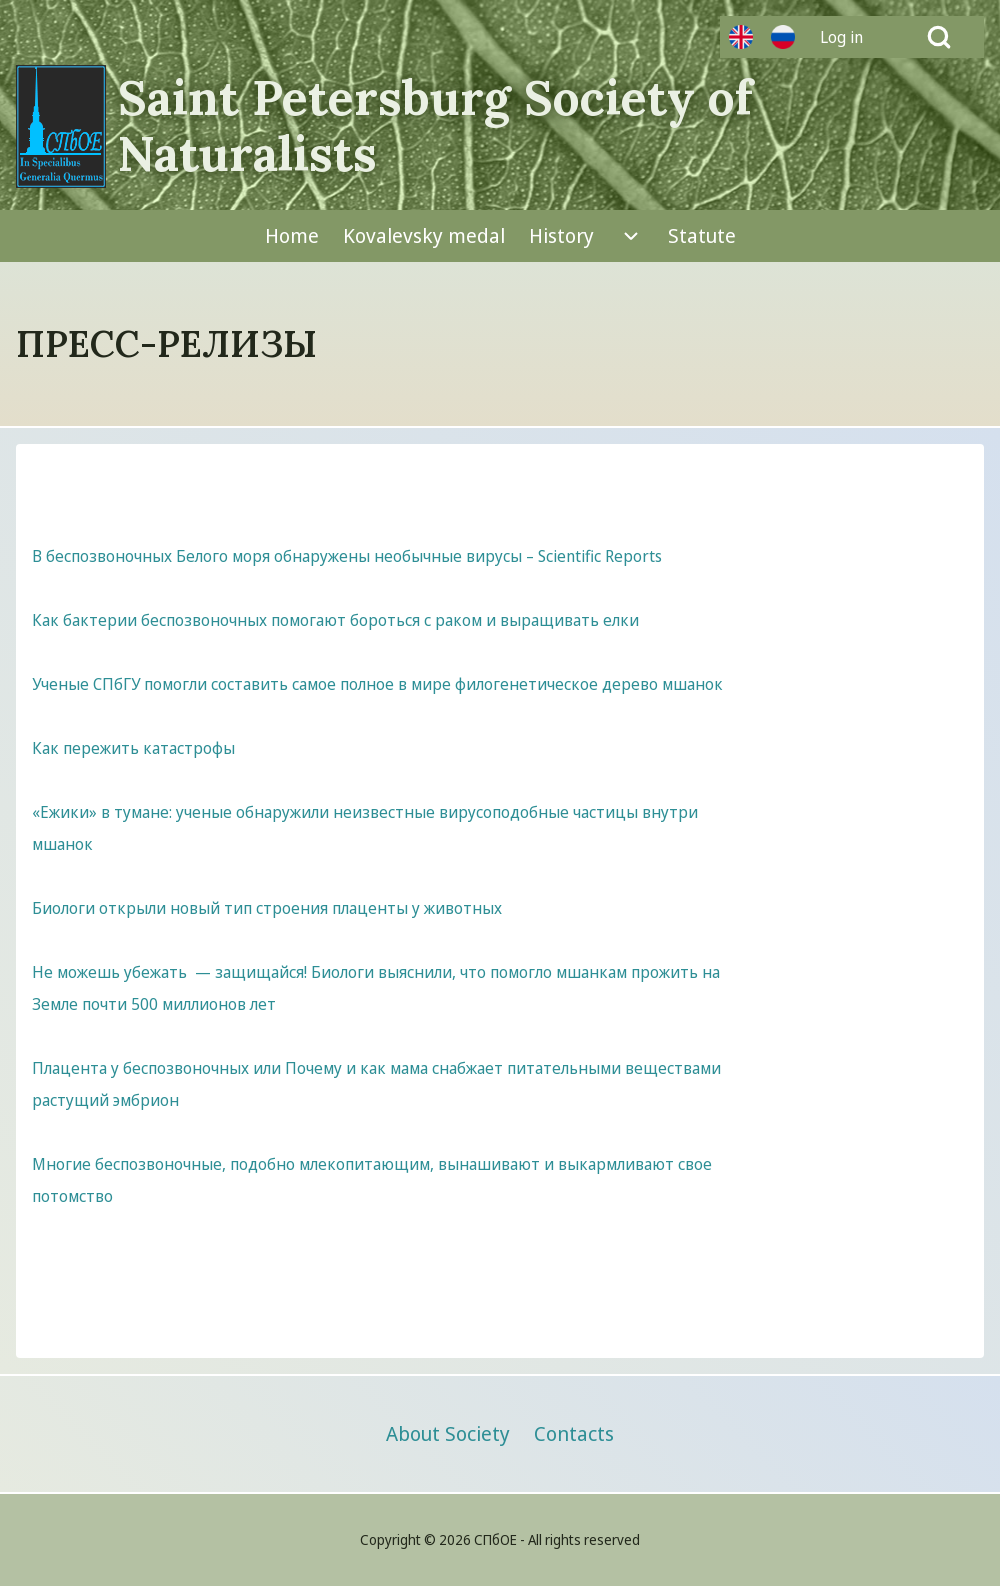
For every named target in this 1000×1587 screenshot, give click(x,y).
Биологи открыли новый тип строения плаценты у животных (267, 908)
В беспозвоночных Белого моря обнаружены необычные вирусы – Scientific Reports (347, 556)
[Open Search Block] (939, 37)
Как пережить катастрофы (133, 748)
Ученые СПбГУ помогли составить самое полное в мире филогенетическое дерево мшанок (377, 684)
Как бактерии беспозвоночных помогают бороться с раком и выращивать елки (335, 620)
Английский (741, 37)
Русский (783, 37)
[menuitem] (849, 37)
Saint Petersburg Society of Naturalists (435, 126)
